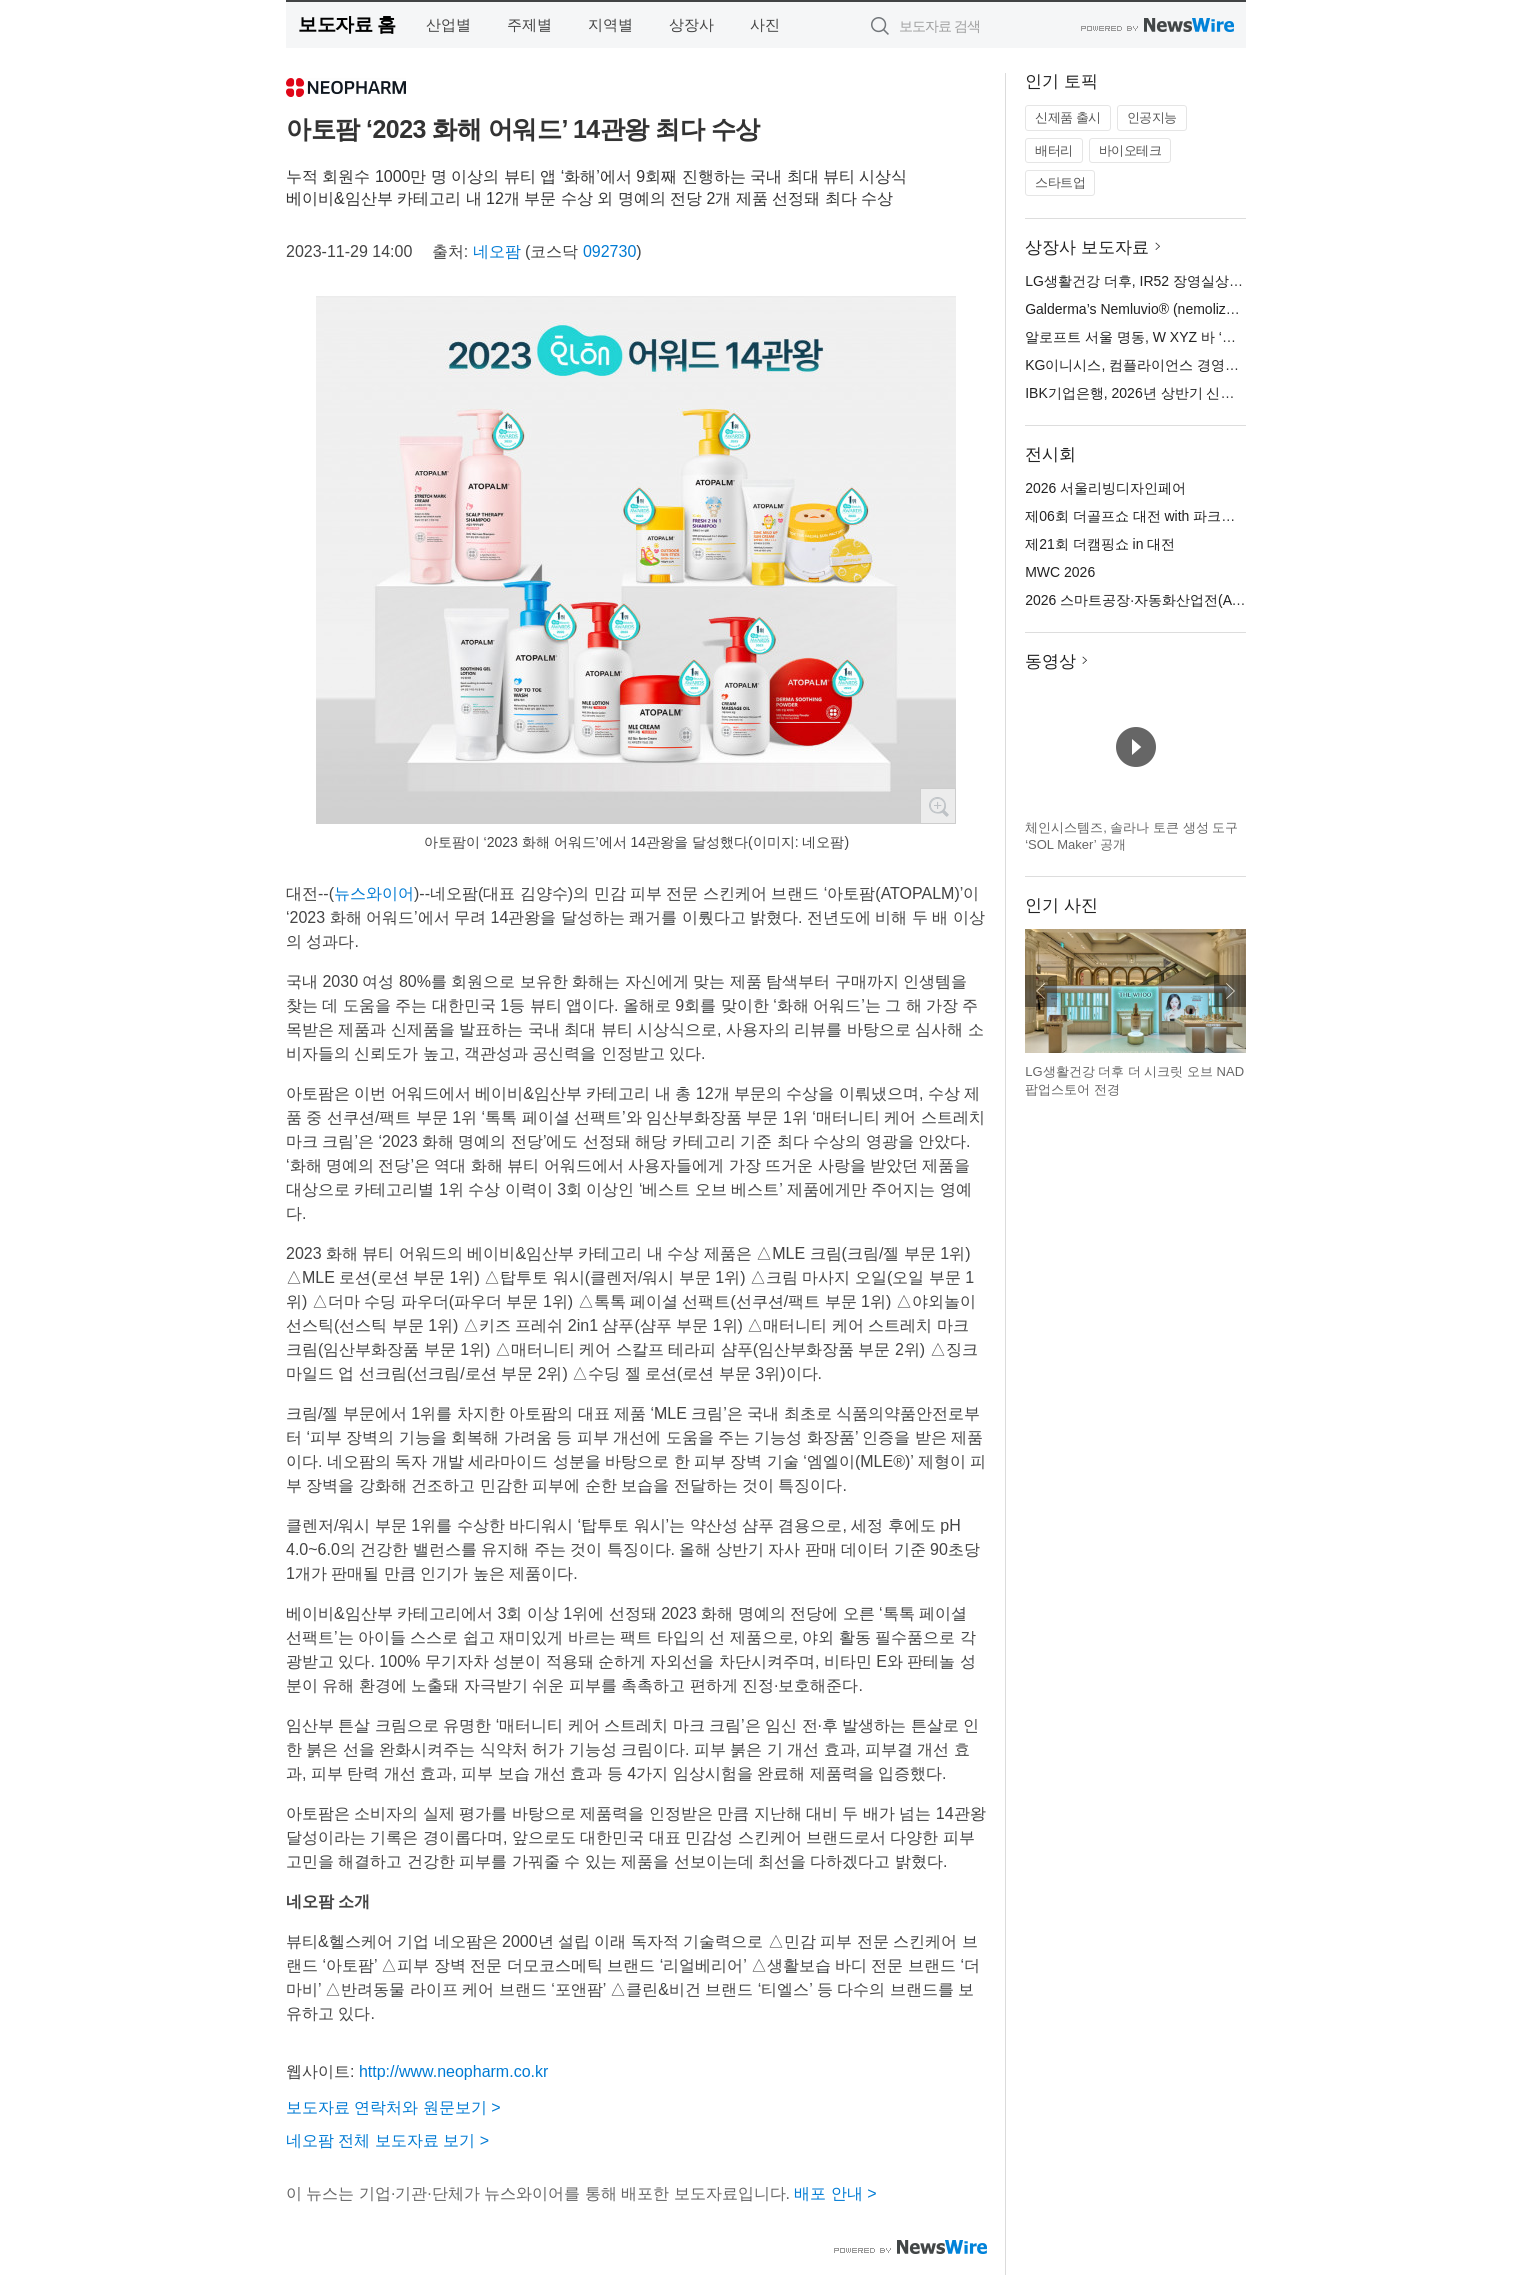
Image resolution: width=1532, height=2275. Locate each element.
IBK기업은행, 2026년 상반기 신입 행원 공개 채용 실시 (1193, 393)
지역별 (610, 24)
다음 (1230, 991)
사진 (765, 24)
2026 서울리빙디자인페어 (1105, 488)
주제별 (529, 24)
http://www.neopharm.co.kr (453, 2071)
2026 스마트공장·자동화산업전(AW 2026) (1154, 600)
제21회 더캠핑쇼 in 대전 (1100, 544)
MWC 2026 (1060, 572)
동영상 (1050, 661)
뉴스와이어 (374, 893)
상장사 (691, 24)
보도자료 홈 (346, 24)
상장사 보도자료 (1087, 247)
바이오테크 (1130, 150)
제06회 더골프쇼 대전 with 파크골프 (1137, 516)
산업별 (448, 24)
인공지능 (1152, 117)
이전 (1041, 991)
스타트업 (1060, 182)
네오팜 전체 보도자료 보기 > (387, 2140)
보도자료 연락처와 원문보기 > (393, 2107)
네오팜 (497, 251)
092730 (609, 251)
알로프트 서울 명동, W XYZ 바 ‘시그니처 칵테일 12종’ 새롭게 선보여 (1238, 337)
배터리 (1054, 150)
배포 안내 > (835, 2193)
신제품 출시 (1068, 117)
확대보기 (938, 806)
